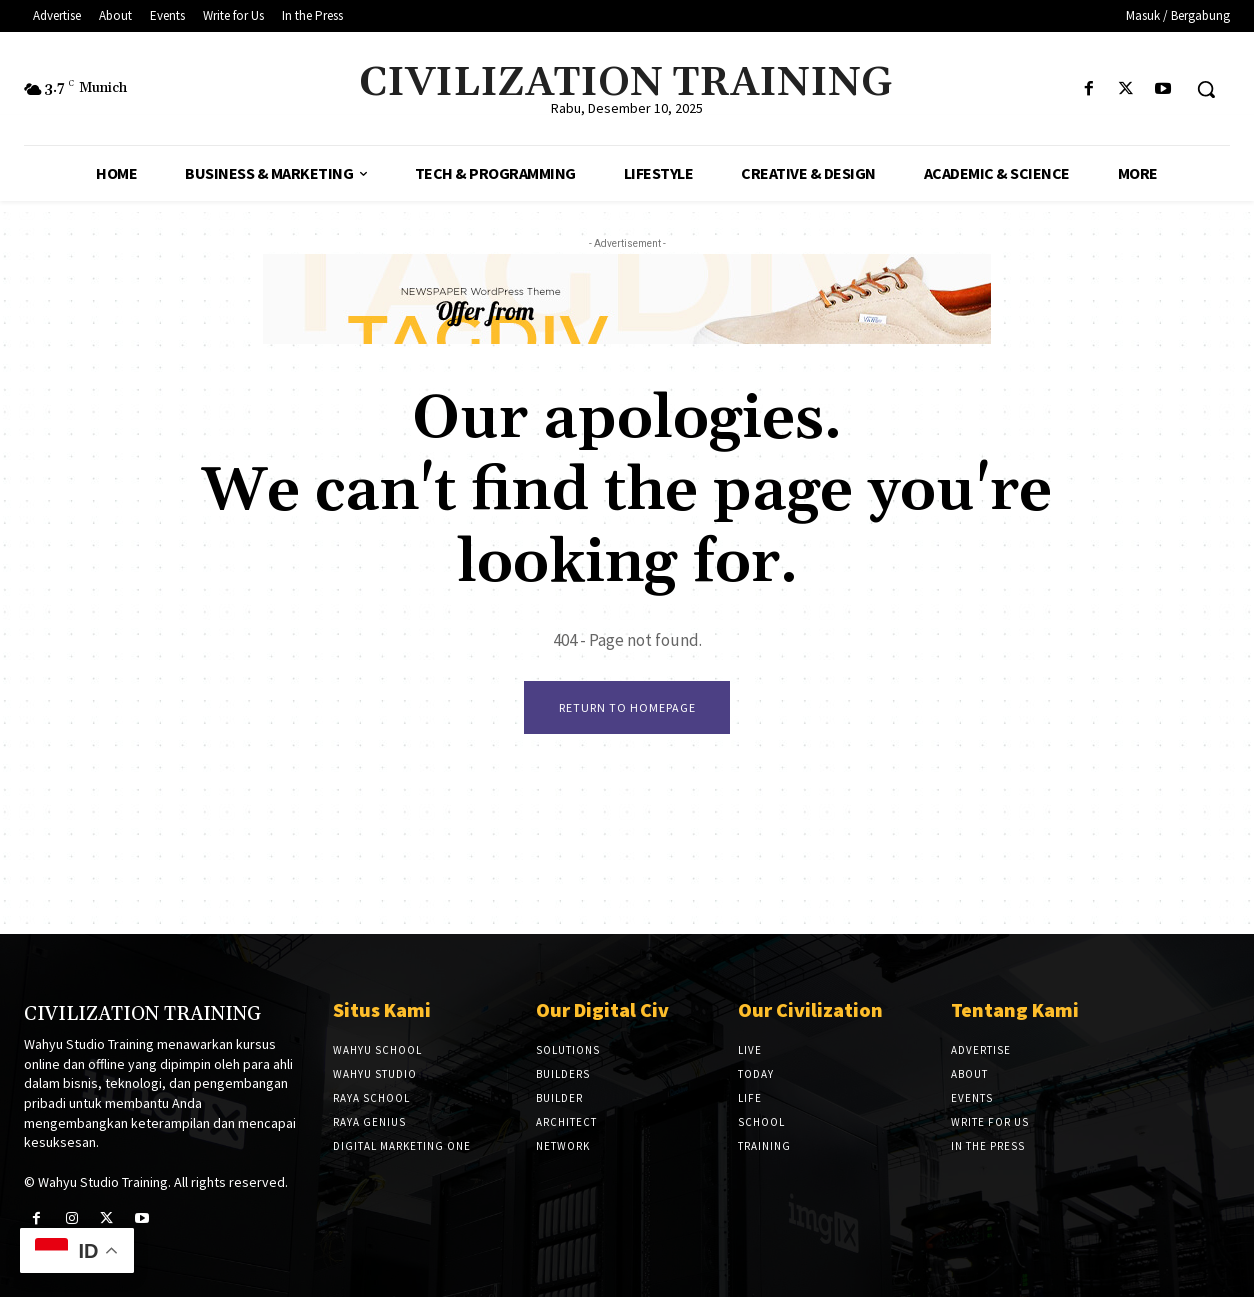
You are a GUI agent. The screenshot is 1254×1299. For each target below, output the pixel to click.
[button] (1206, 89)
